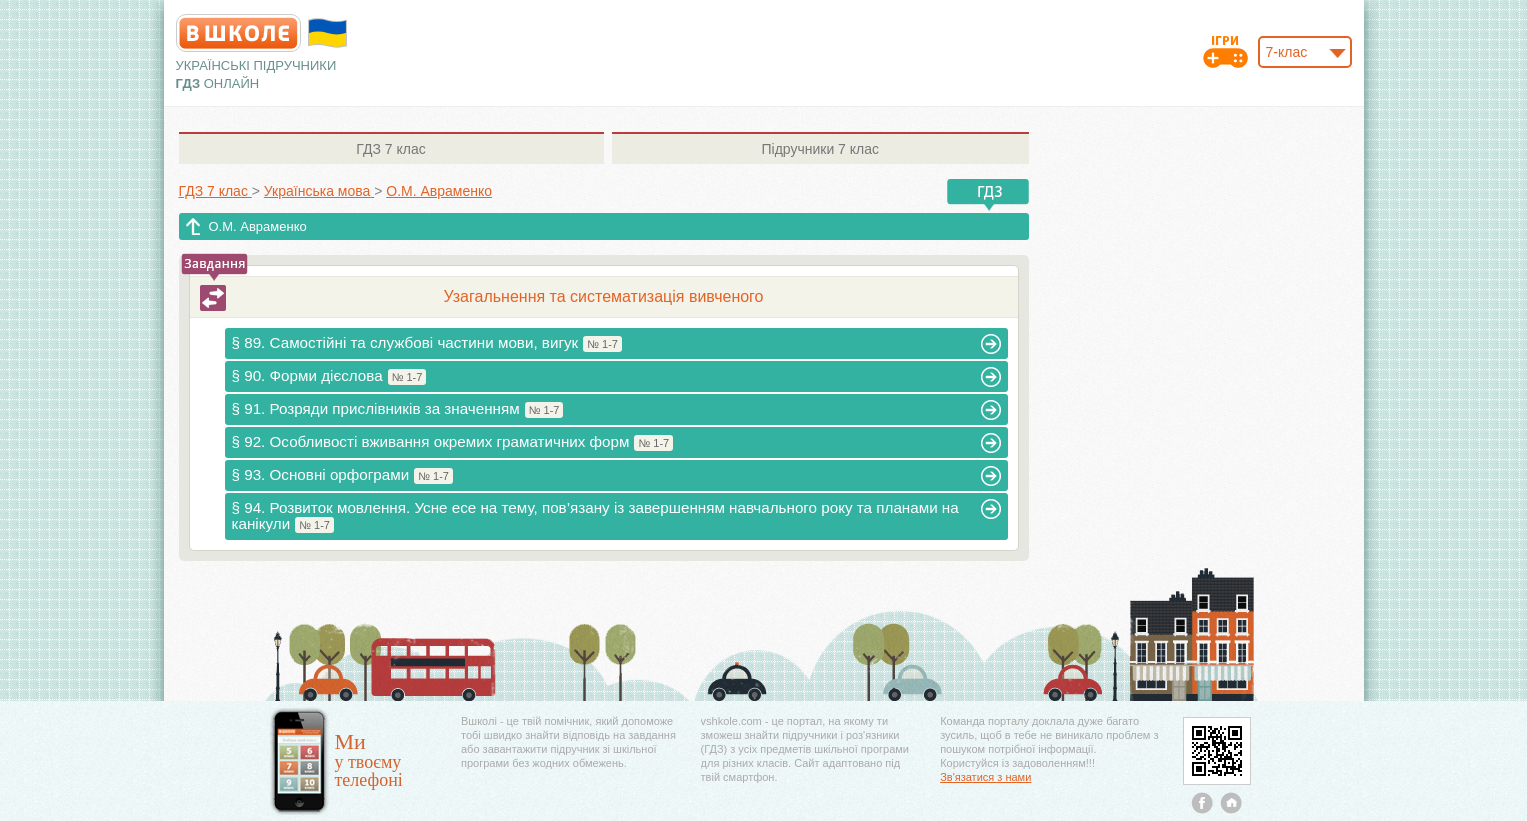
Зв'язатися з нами (985, 777)
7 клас (390, 149)
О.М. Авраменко (258, 226)
